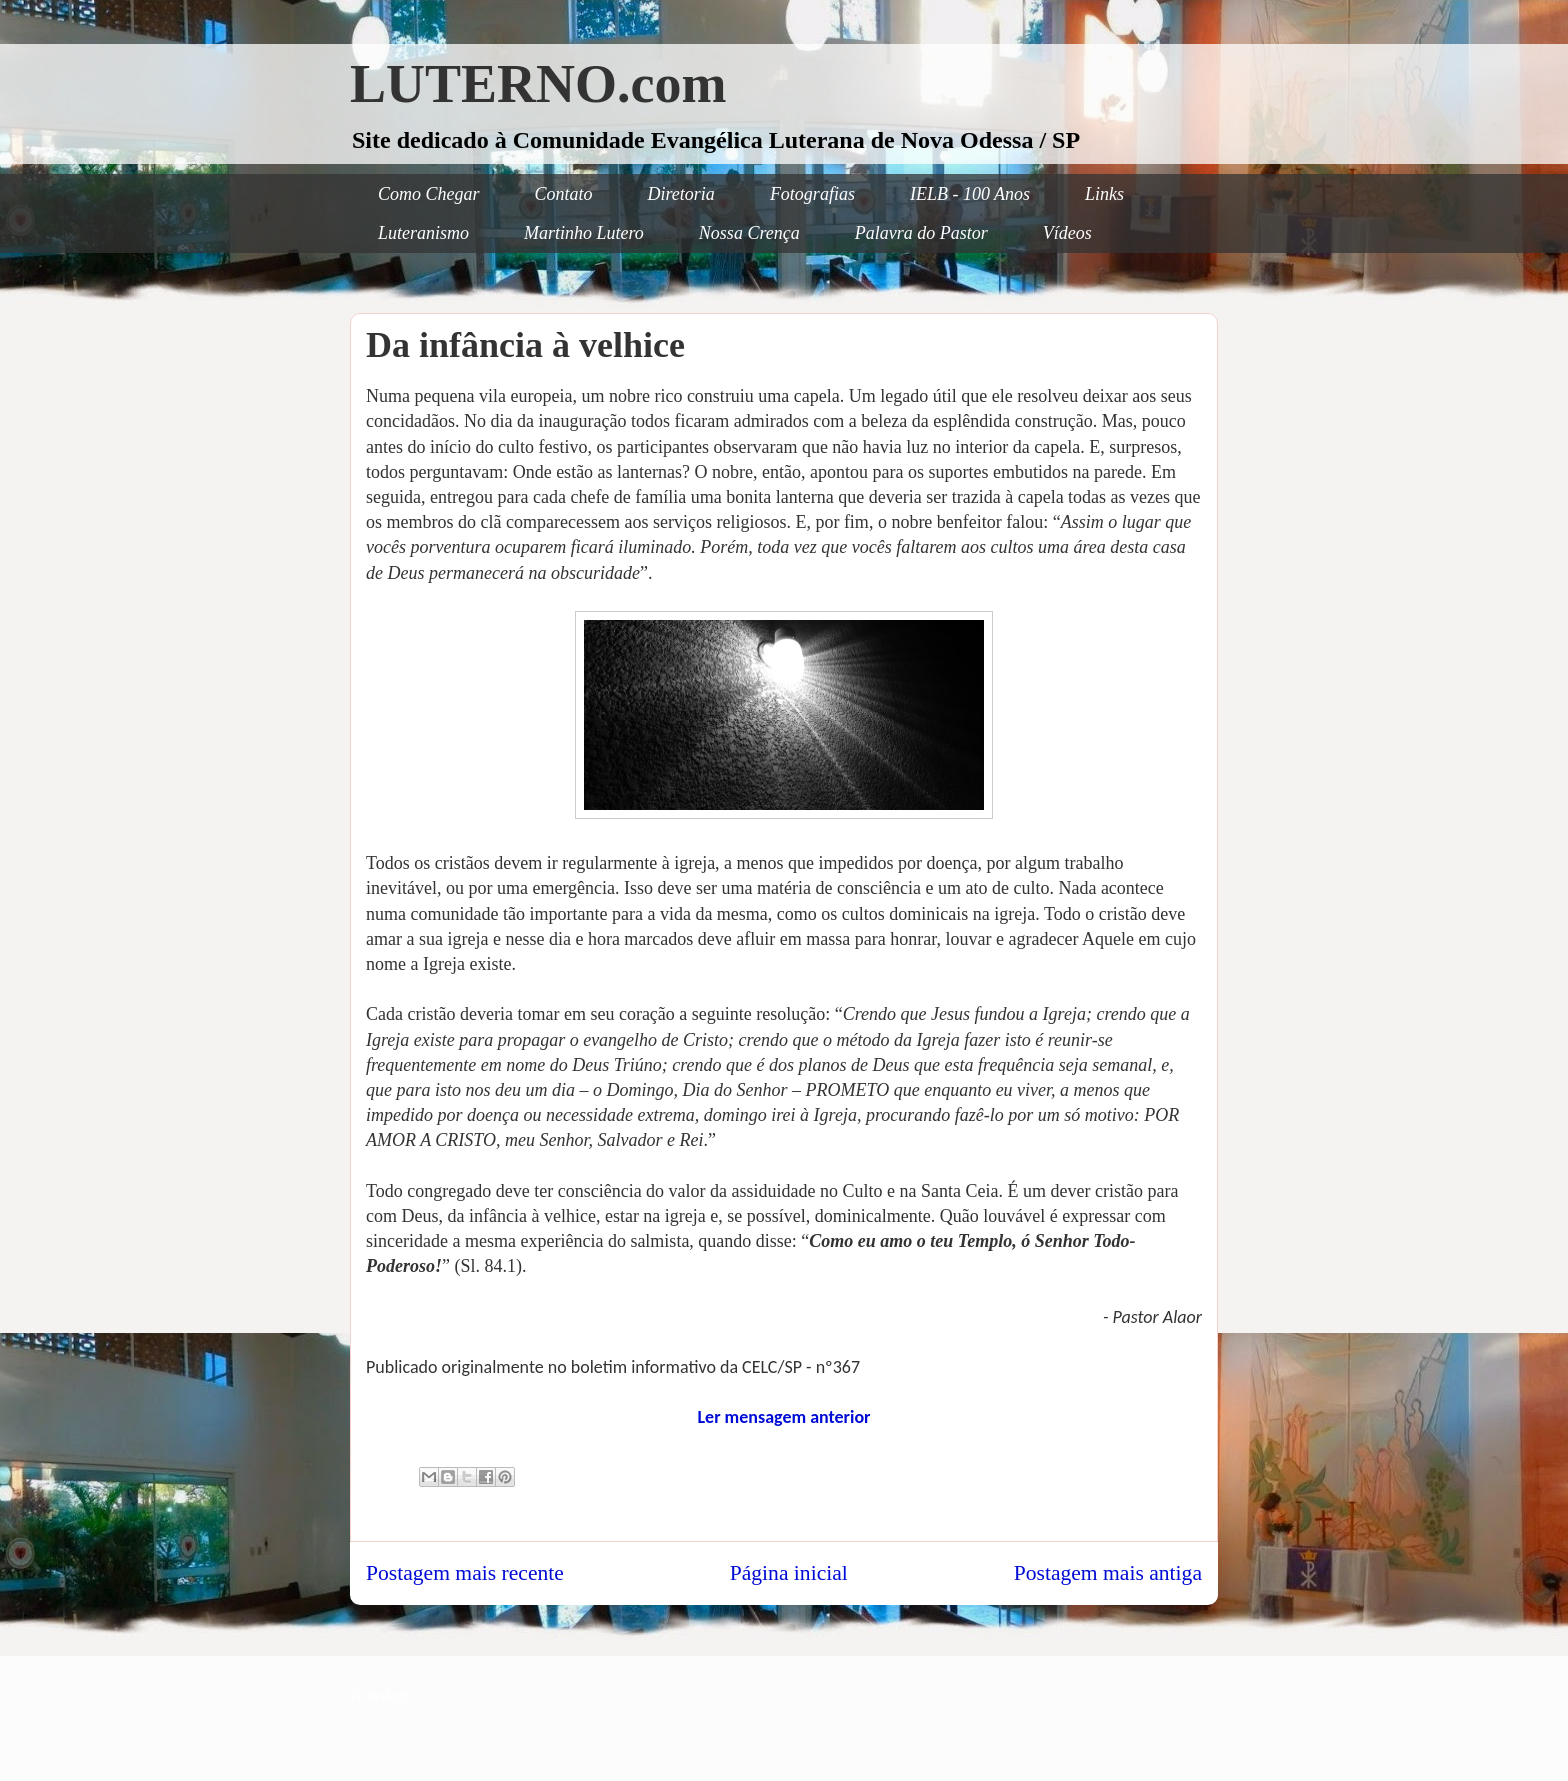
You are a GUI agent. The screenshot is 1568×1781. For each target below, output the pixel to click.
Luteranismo (423, 233)
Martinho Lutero (584, 233)
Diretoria (681, 194)
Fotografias (812, 194)
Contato (564, 194)
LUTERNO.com (538, 84)
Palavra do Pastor (921, 233)
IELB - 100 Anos (970, 194)
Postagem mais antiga (1108, 1573)
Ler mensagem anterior (783, 1417)
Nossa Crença (749, 233)
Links (1104, 194)
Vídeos (1067, 233)
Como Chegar (429, 194)
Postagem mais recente (465, 1573)
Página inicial (789, 1573)
